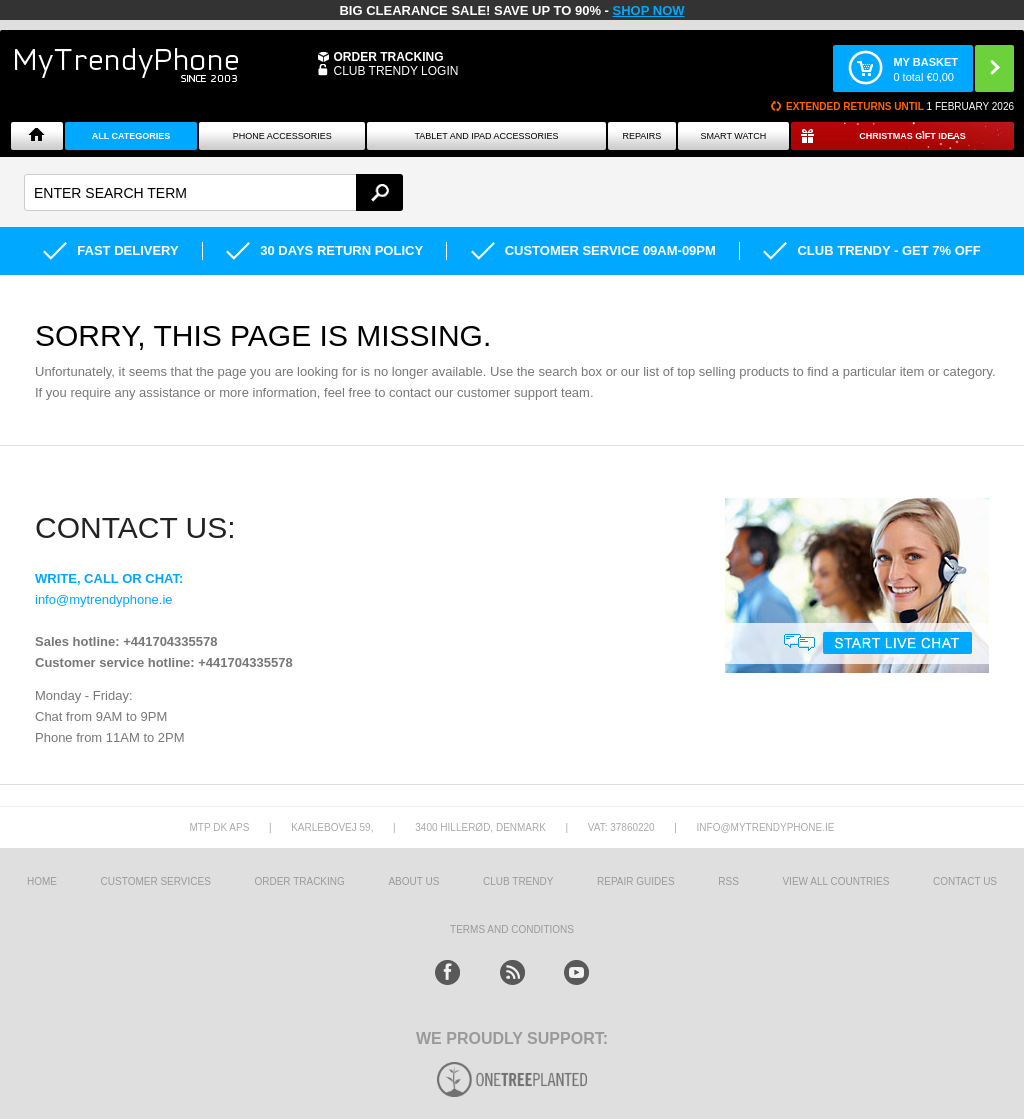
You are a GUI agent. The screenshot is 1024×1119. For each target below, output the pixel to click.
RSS (728, 881)
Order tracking (299, 881)
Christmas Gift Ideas (912, 136)
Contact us (965, 881)
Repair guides (636, 881)
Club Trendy (518, 881)
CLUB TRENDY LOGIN (395, 71)
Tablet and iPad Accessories (486, 136)
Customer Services (156, 881)
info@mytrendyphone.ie (104, 599)
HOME (42, 881)
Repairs (641, 136)
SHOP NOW (649, 10)
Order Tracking (388, 57)
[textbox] (213, 192)
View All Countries (835, 881)
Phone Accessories (282, 136)
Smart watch (734, 136)
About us (413, 881)
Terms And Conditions (512, 929)
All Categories (131, 136)
